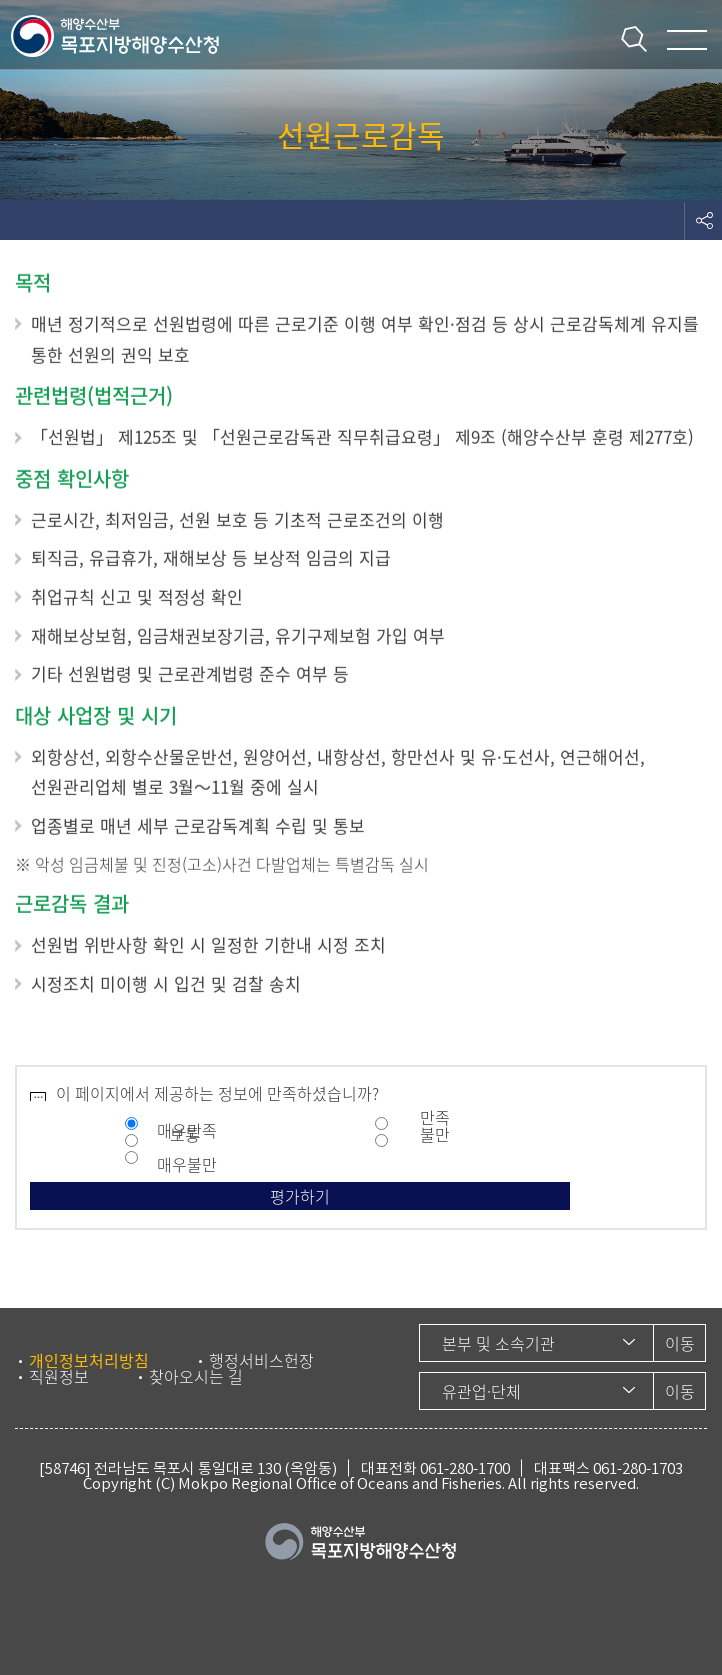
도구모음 (703, 220)
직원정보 (59, 1376)
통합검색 (634, 39)
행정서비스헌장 (261, 1360)
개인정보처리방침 (89, 1360)
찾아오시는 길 (196, 1376)
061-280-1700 (465, 1468)
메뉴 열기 (687, 40)
